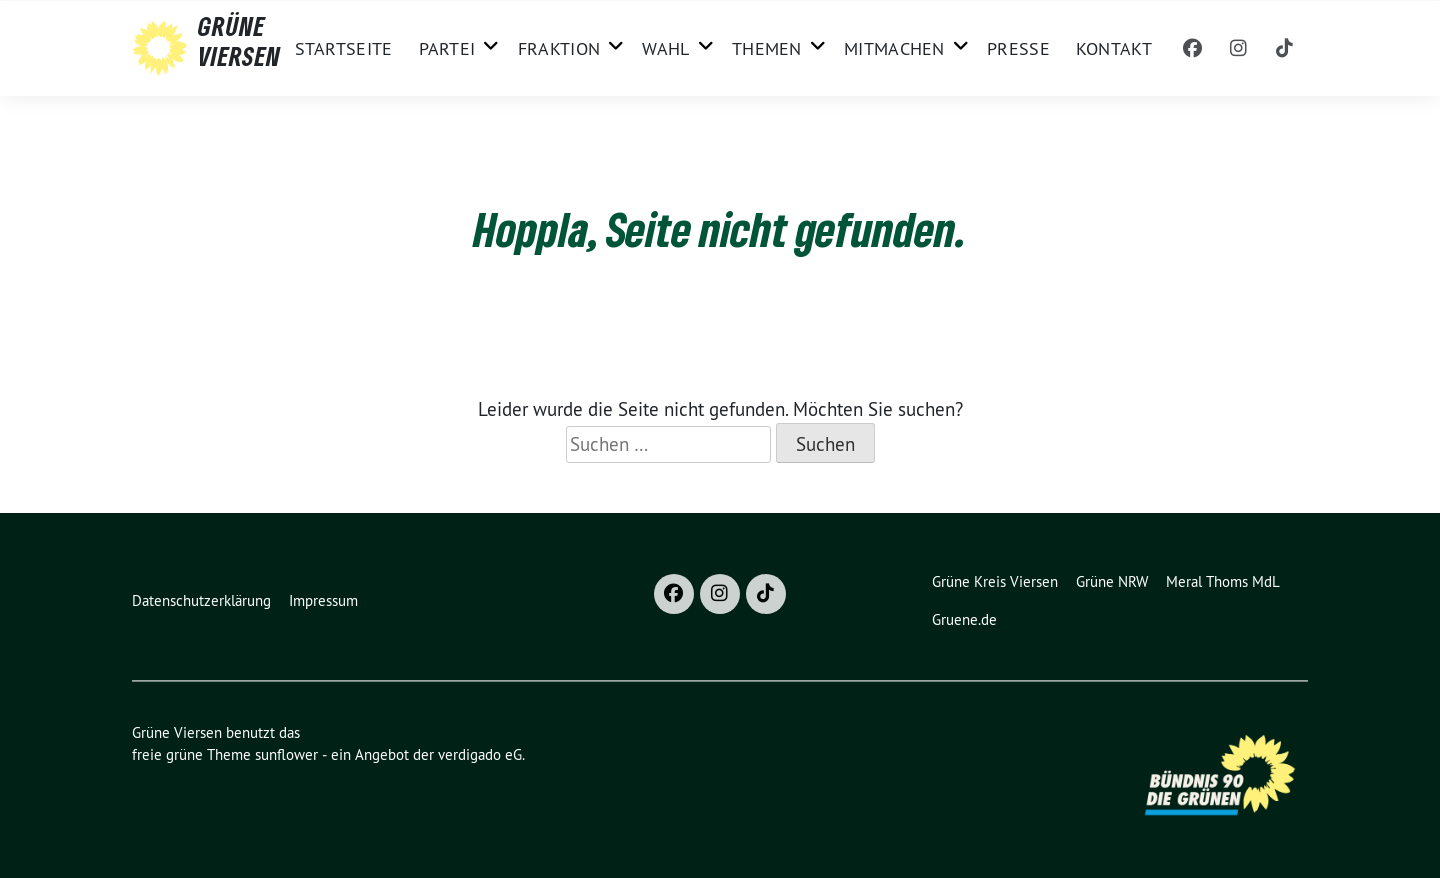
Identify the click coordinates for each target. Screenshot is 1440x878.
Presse (1018, 48)
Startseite (344, 48)
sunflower (286, 754)
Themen (767, 48)
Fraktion (559, 48)
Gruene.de (964, 619)
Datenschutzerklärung (201, 600)
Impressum (323, 600)
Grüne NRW (1112, 581)
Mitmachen (894, 48)
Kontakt (1114, 48)
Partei (447, 48)
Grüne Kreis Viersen (995, 581)
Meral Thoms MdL (1223, 581)
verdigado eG (480, 754)
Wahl (665, 48)
